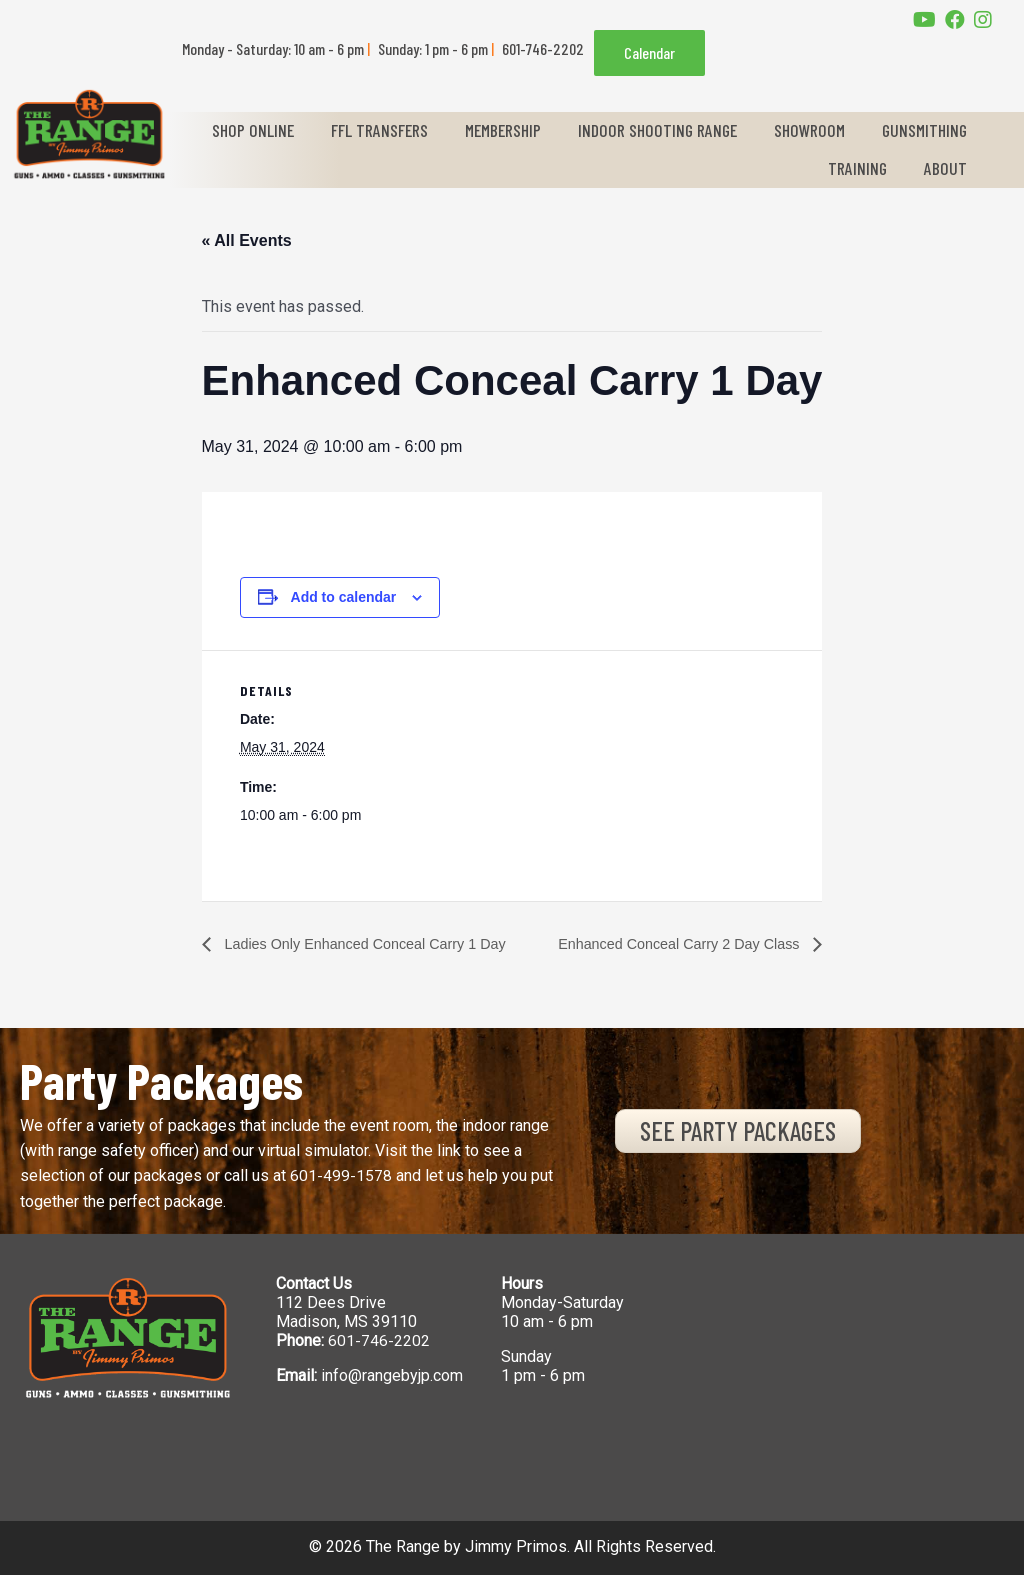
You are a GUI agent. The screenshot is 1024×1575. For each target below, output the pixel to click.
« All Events (231, 240)
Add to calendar (328, 597)
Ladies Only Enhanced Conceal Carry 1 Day (364, 943)
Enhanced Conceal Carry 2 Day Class (682, 943)
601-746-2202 (379, 1341)
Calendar (649, 52)
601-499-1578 (341, 1176)
